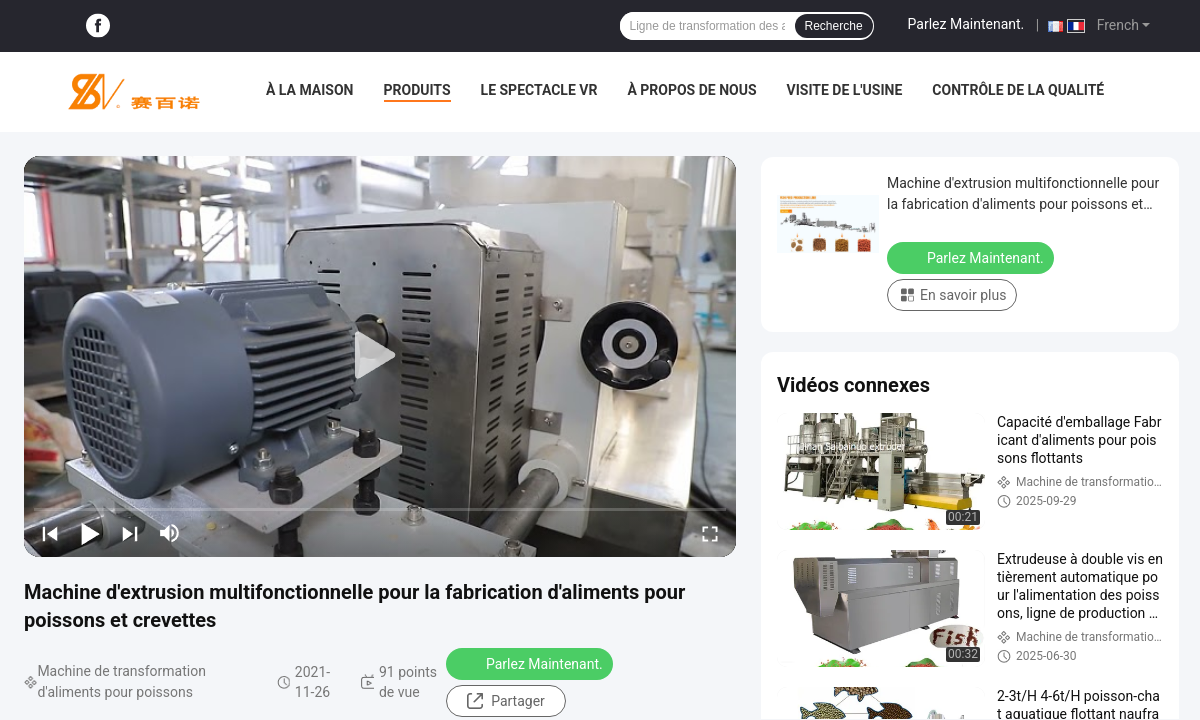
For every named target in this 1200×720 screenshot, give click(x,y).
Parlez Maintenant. (966, 24)
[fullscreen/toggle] (710, 533)
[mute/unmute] (170, 533)
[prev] (50, 533)
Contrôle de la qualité (1018, 90)
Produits (417, 90)
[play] (380, 356)
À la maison (310, 90)
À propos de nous (691, 90)
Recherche (834, 26)
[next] (130, 533)
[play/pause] (90, 533)
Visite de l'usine (845, 90)
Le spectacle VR (539, 90)
